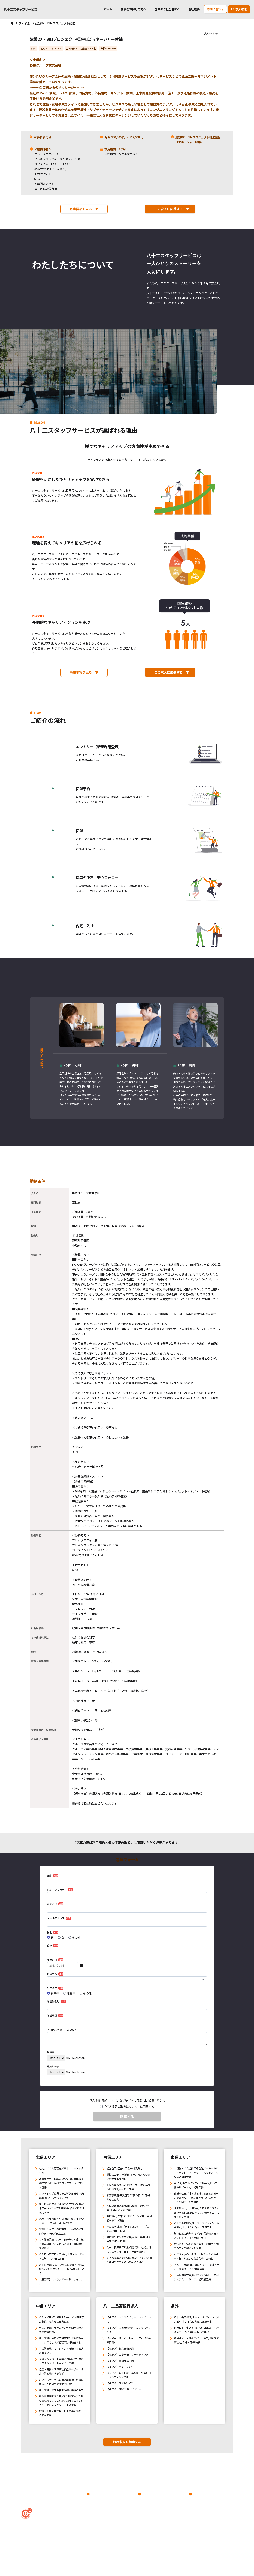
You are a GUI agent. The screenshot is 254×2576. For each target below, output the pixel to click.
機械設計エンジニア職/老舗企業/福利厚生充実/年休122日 (128, 2239)
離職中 (69, 1993)
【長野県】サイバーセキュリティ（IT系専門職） (129, 2340)
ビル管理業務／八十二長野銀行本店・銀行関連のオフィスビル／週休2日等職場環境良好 (61, 2244)
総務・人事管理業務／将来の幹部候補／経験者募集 (61, 2413)
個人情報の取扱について (103, 2100)
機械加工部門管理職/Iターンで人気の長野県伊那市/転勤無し (128, 2177)
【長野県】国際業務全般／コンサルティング (129, 2330)
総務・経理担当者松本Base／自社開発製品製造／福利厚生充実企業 (61, 2319)
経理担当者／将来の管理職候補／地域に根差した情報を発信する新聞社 (61, 2382)
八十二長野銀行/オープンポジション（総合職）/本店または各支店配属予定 (196, 2225)
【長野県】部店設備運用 (120, 2348)
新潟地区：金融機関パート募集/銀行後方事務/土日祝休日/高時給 (196, 2340)
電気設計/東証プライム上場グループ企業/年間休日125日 (128, 2229)
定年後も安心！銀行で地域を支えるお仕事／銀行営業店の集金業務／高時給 (196, 2256)
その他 (74, 1937)
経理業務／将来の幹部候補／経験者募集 (61, 2390)
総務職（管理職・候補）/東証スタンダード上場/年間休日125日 (61, 2256)
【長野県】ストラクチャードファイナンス (61, 2281)
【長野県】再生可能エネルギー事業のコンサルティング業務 (129, 2375)
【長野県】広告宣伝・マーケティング (127, 2354)
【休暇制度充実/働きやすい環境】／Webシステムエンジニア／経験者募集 (196, 2277)
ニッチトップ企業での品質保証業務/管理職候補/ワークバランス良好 (61, 2196)
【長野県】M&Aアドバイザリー (124, 2389)
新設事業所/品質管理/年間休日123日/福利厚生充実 (128, 2197)
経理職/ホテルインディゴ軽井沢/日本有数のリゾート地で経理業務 (195, 2185)
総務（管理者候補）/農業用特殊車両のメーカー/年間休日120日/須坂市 (61, 2221)
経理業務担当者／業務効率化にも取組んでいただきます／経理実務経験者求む (61, 2340)
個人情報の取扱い (121, 1842)
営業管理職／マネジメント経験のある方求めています (61, 2351)
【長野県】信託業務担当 (120, 2383)
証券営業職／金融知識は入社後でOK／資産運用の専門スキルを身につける (129, 2260)
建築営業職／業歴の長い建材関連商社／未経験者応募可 (61, 2330)
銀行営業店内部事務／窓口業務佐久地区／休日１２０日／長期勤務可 (196, 2236)
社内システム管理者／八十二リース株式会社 (61, 2170)
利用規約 (98, 1842)
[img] (232, 9)
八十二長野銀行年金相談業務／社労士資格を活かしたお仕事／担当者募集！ (129, 2250)
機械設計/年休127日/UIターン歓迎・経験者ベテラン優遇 (129, 2218)
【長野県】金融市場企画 (120, 2360)
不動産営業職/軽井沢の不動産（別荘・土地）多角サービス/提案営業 (196, 2267)
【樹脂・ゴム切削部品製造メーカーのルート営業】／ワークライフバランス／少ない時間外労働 (196, 2173)
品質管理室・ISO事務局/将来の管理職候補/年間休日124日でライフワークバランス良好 (61, 2183)
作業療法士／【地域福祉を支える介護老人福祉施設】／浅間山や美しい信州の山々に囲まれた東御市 (196, 2198)
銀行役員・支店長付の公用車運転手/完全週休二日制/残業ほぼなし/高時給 (196, 2330)
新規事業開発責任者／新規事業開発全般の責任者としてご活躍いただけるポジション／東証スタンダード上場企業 (61, 2400)
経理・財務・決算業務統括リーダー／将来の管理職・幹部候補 (61, 2371)
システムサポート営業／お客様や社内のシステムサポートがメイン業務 (61, 2361)
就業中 (53, 1993)
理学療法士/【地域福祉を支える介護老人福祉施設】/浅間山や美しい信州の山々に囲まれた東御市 (196, 2212)
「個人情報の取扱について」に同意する (127, 2106)
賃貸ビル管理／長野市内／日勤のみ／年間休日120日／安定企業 (61, 2231)
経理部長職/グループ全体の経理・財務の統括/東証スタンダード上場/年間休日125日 (62, 2269)
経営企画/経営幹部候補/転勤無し (125, 2168)
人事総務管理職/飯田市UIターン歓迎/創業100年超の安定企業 (128, 2208)
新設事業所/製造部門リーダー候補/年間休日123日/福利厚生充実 (128, 2187)
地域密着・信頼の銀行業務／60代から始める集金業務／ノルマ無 (196, 2246)
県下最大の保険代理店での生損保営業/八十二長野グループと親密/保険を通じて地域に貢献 (61, 2208)
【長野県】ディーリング (120, 2366)
